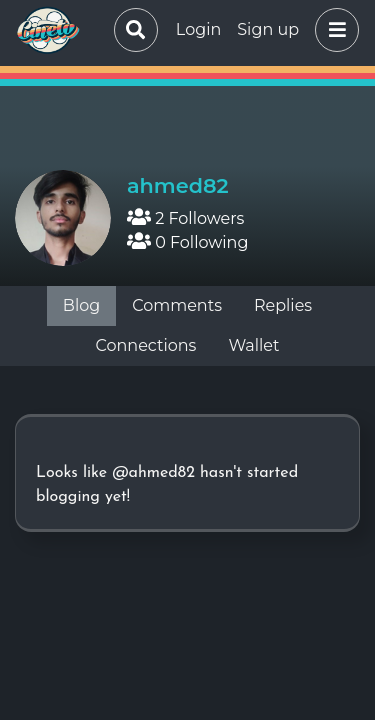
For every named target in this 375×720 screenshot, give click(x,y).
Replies (283, 305)
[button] (333, 30)
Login (198, 29)
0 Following (187, 242)
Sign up (268, 29)
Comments (177, 305)
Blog (81, 305)
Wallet (253, 345)
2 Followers (185, 218)
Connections (146, 345)
